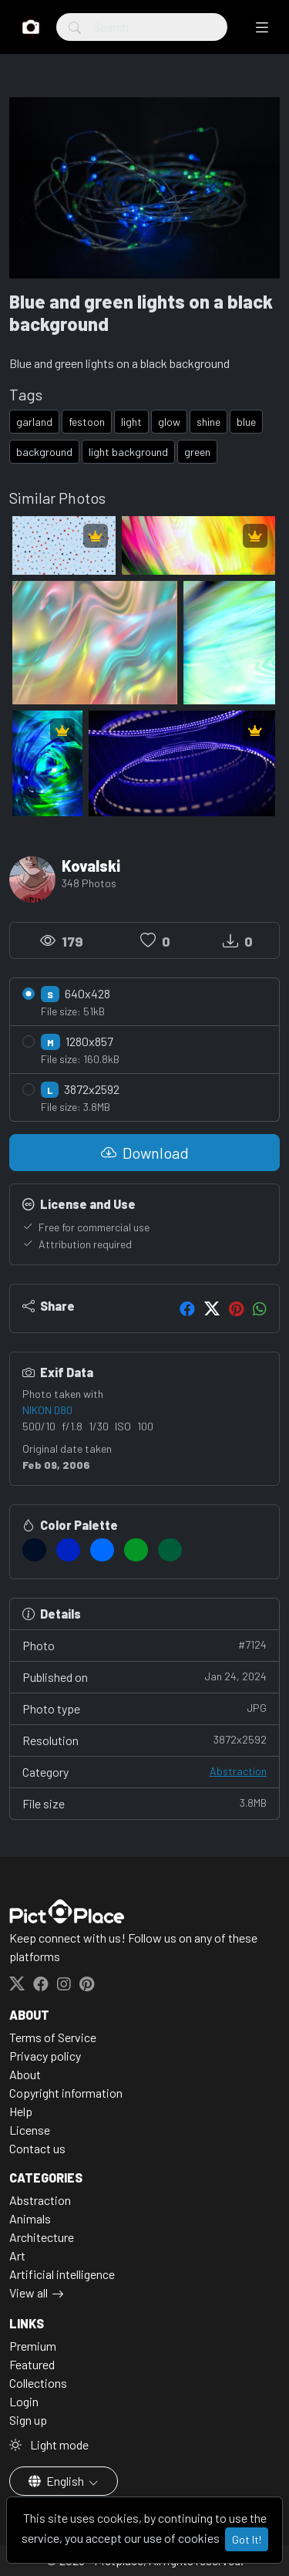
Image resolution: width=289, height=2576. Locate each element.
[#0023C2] (68, 1549)
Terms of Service (52, 2037)
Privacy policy (45, 2055)
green (197, 451)
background (44, 451)
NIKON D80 (47, 1409)
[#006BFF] (102, 1549)
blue (246, 421)
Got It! (246, 2539)
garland (34, 421)
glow (169, 421)
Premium (32, 2345)
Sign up (28, 2419)
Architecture (41, 2237)
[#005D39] (170, 1549)
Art (17, 2255)
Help (20, 2111)
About (25, 2074)
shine (208, 421)
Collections (38, 2382)
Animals (30, 2218)
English (57, 2480)
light (131, 421)
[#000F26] (34, 1549)
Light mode (49, 2444)
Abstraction (238, 1771)
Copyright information (66, 2092)
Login (24, 2401)
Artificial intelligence (62, 2274)
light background (128, 451)
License (29, 2129)
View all (28, 2292)
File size (144, 1802)
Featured (32, 2364)
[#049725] (136, 1549)
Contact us (37, 2148)
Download (145, 1152)
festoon (87, 421)
